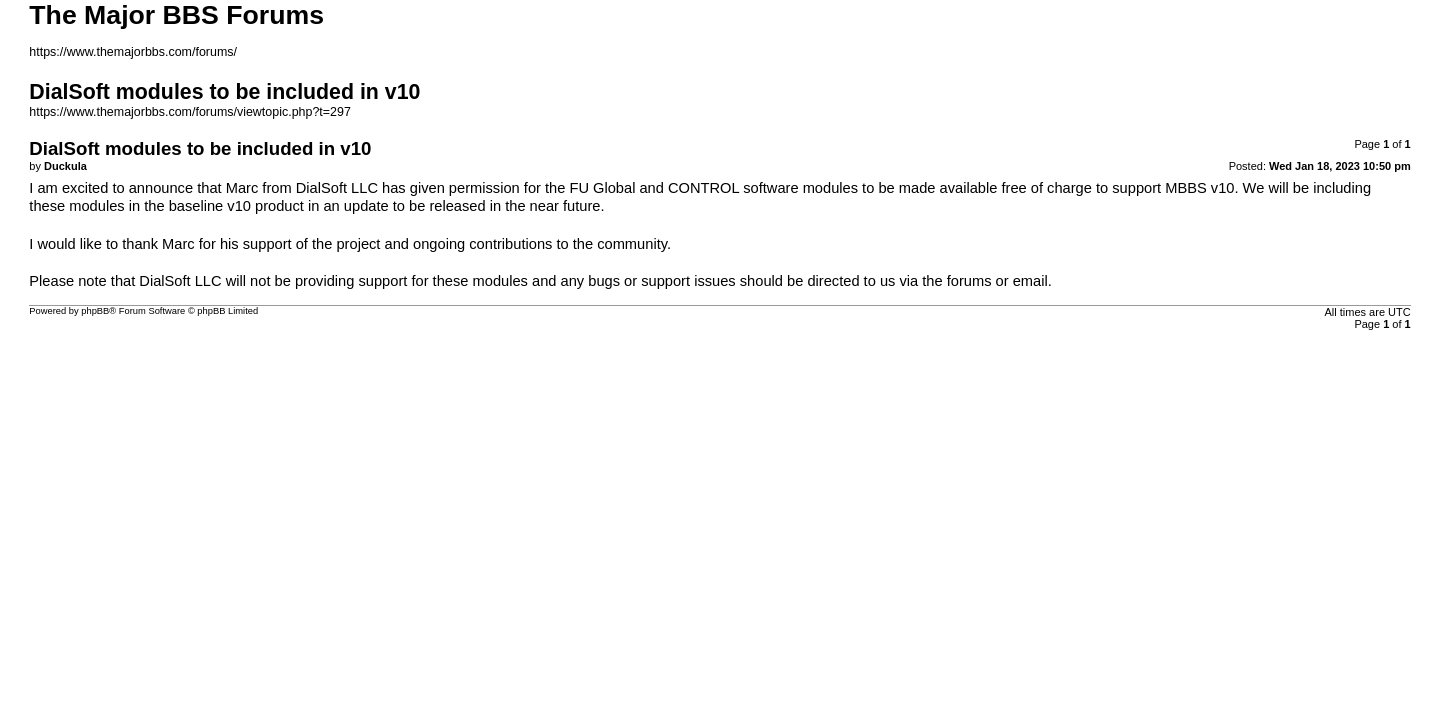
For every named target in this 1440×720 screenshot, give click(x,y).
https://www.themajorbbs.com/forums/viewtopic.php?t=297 (190, 112)
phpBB (95, 311)
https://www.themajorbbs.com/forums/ (133, 52)
